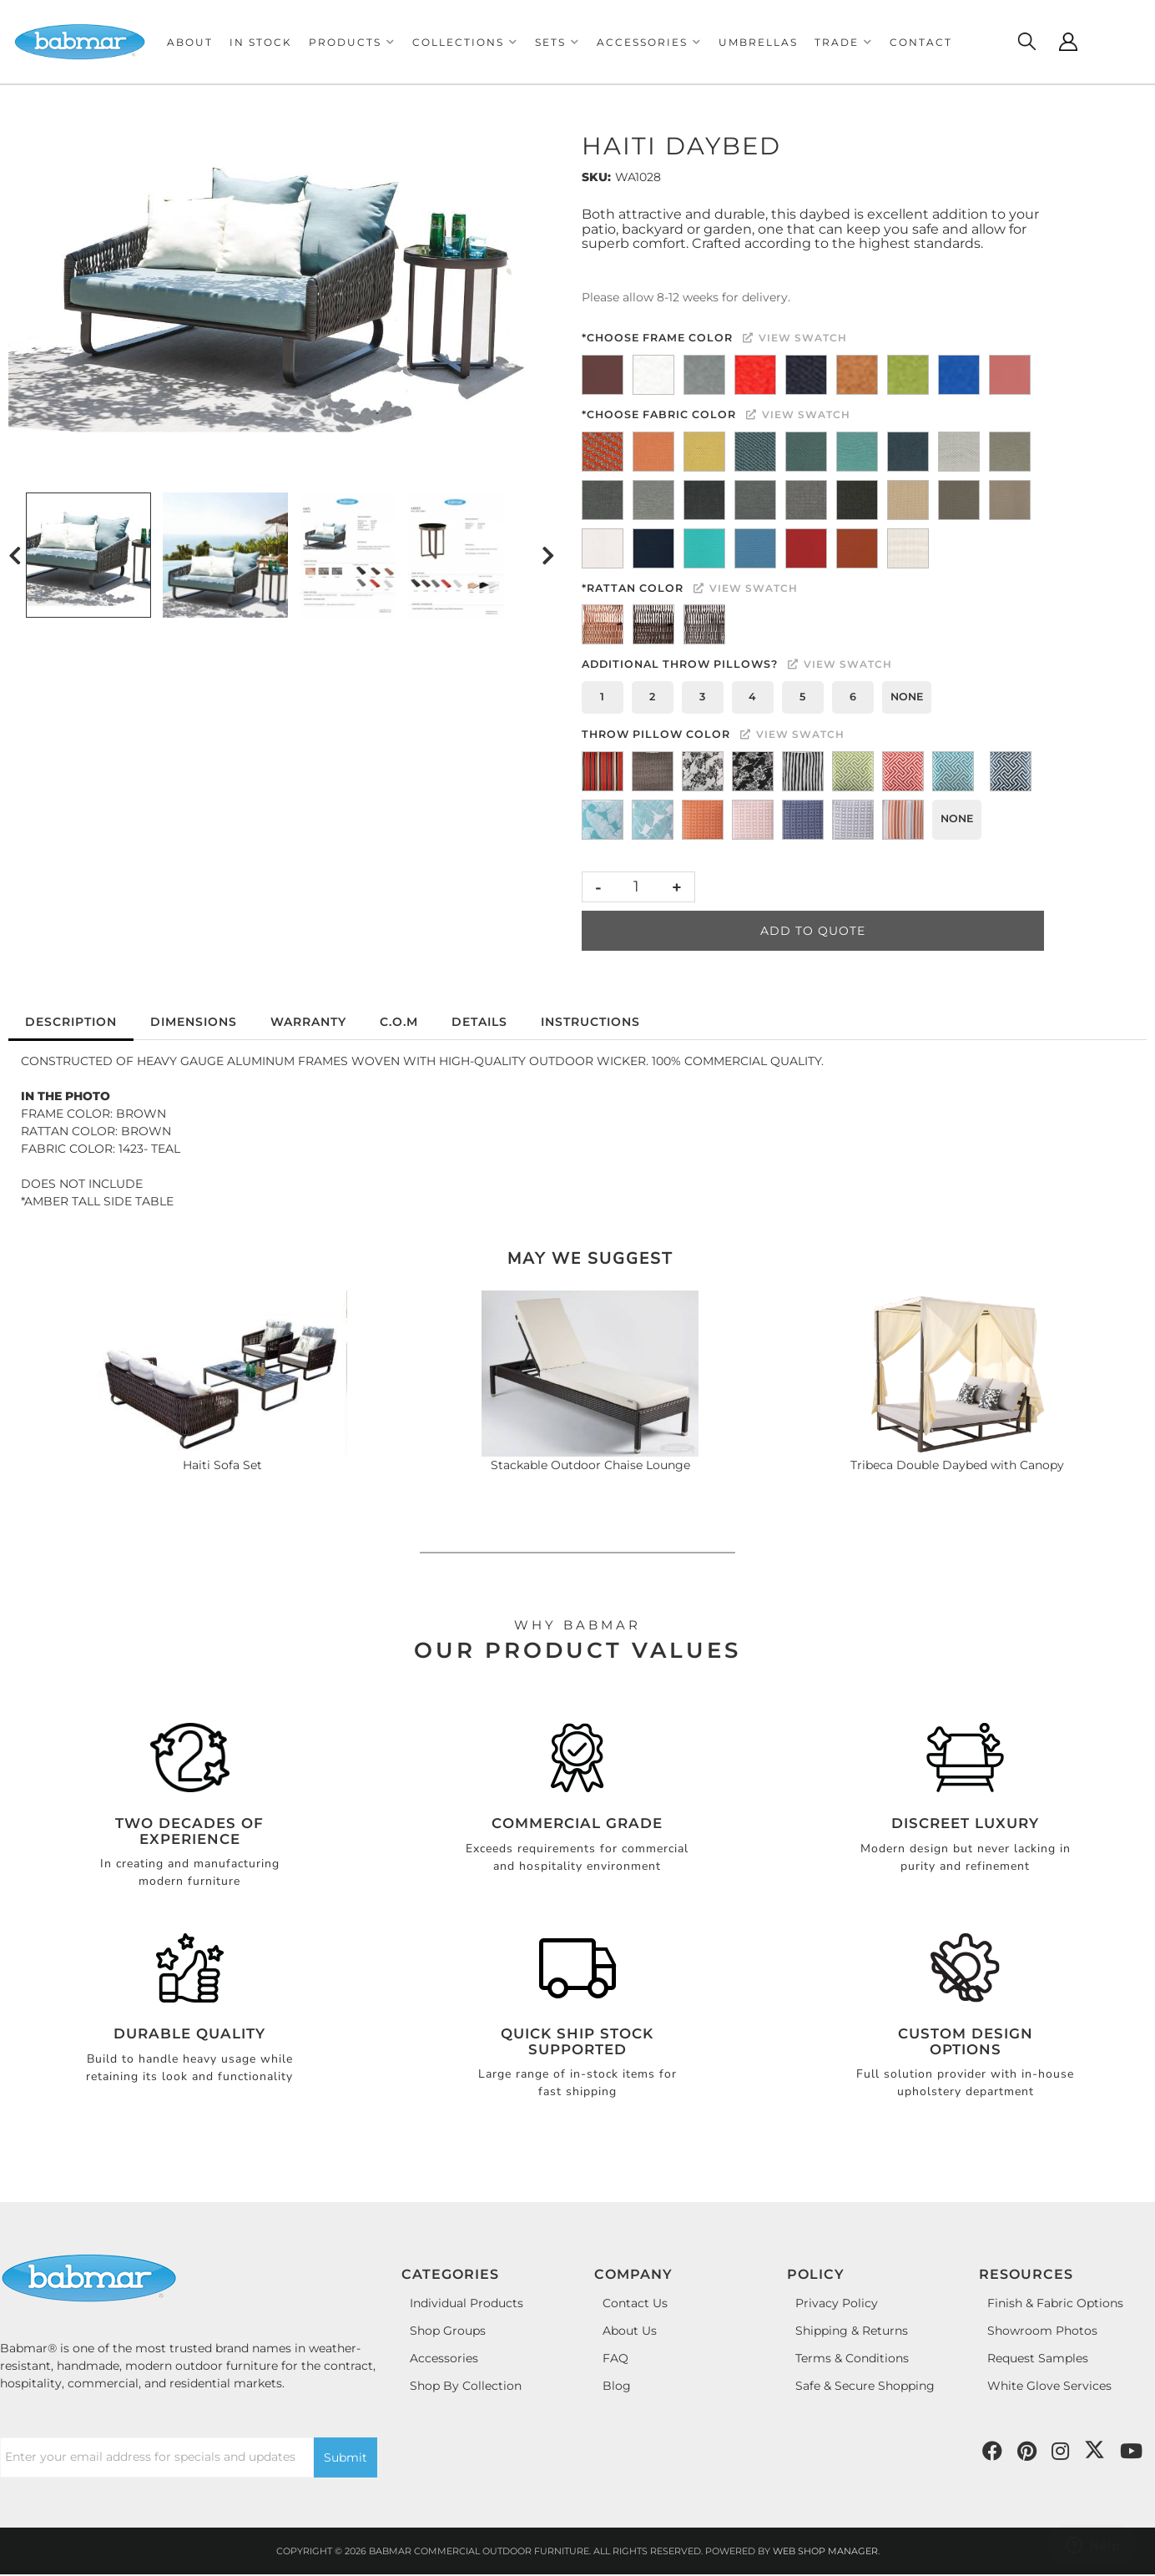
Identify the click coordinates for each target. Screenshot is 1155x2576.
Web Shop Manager (825, 2551)
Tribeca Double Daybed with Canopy (957, 1464)
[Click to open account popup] (1068, 41)
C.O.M (399, 1021)
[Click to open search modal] (1026, 41)
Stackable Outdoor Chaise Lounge (590, 1464)
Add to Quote (812, 930)
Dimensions (193, 1021)
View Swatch (795, 337)
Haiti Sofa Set (222, 1464)
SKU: (596, 176)
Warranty (308, 1021)
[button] (352, 42)
